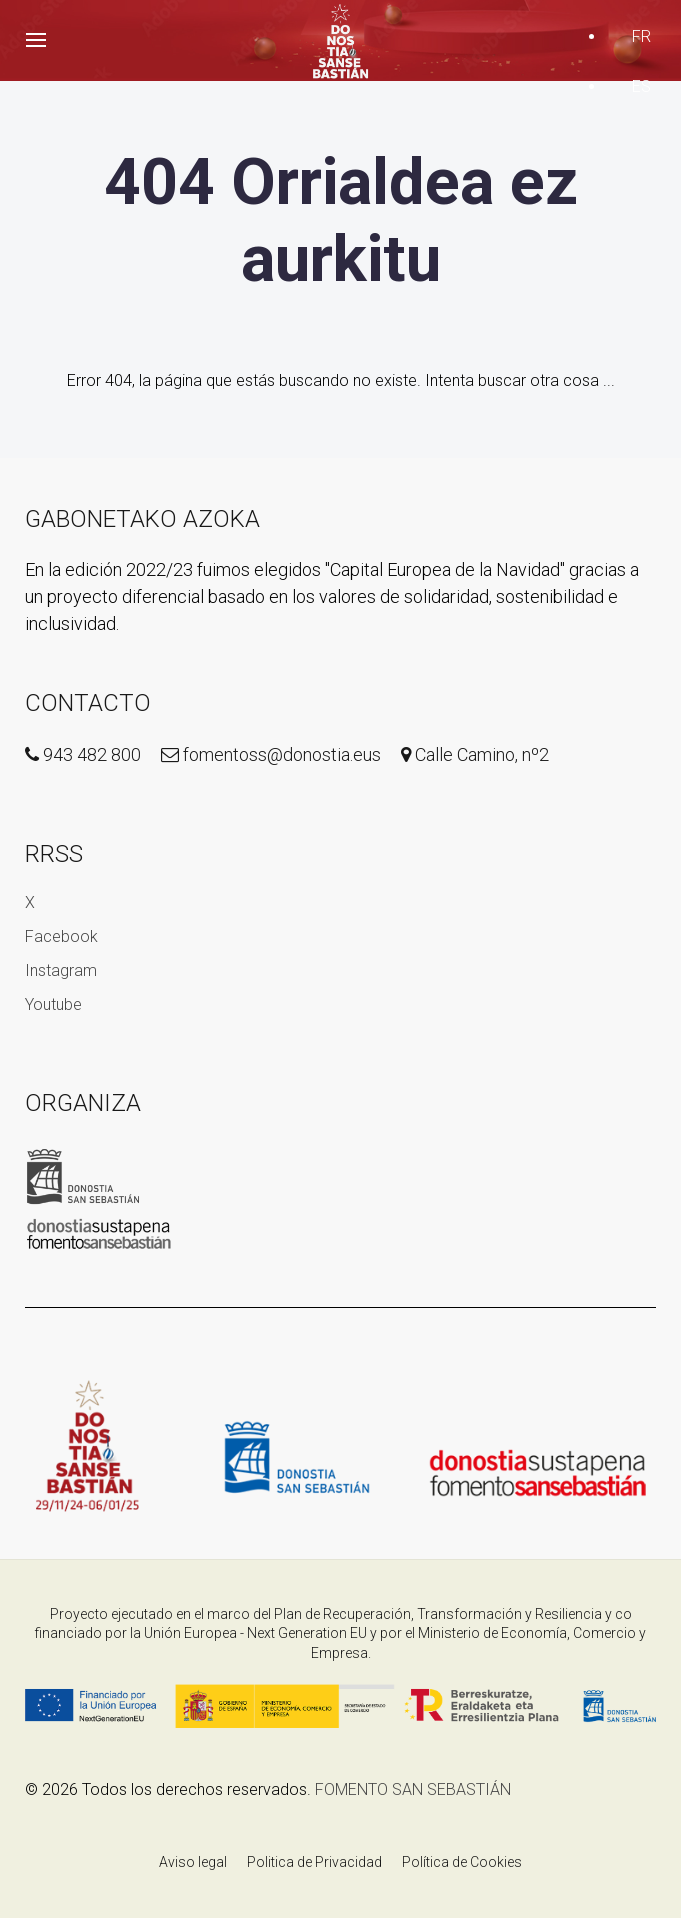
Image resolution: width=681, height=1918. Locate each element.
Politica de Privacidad (314, 1862)
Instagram (61, 970)
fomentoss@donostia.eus (271, 754)
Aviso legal (193, 1862)
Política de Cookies (462, 1862)
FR (641, 36)
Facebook (61, 936)
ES (641, 86)
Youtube (53, 1004)
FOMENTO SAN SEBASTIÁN (413, 1789)
